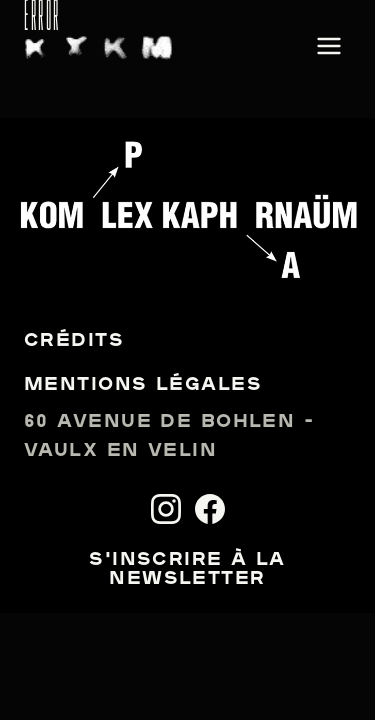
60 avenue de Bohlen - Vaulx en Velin (169, 437)
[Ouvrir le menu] (329, 47)
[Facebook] (210, 509)
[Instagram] (166, 509)
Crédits (74, 341)
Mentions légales (143, 385)
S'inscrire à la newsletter (187, 570)
